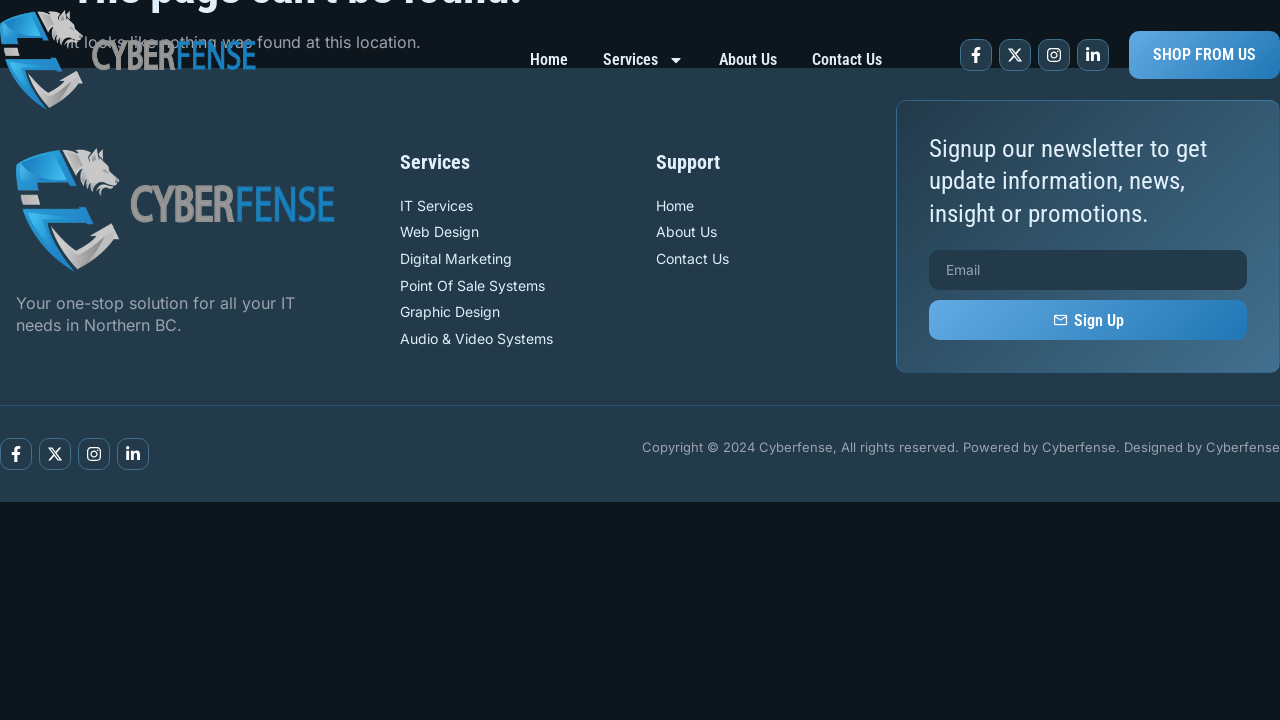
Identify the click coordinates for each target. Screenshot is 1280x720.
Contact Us (847, 59)
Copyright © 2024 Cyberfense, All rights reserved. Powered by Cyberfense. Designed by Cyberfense (961, 447)
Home (549, 59)
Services (643, 60)
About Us (748, 59)
